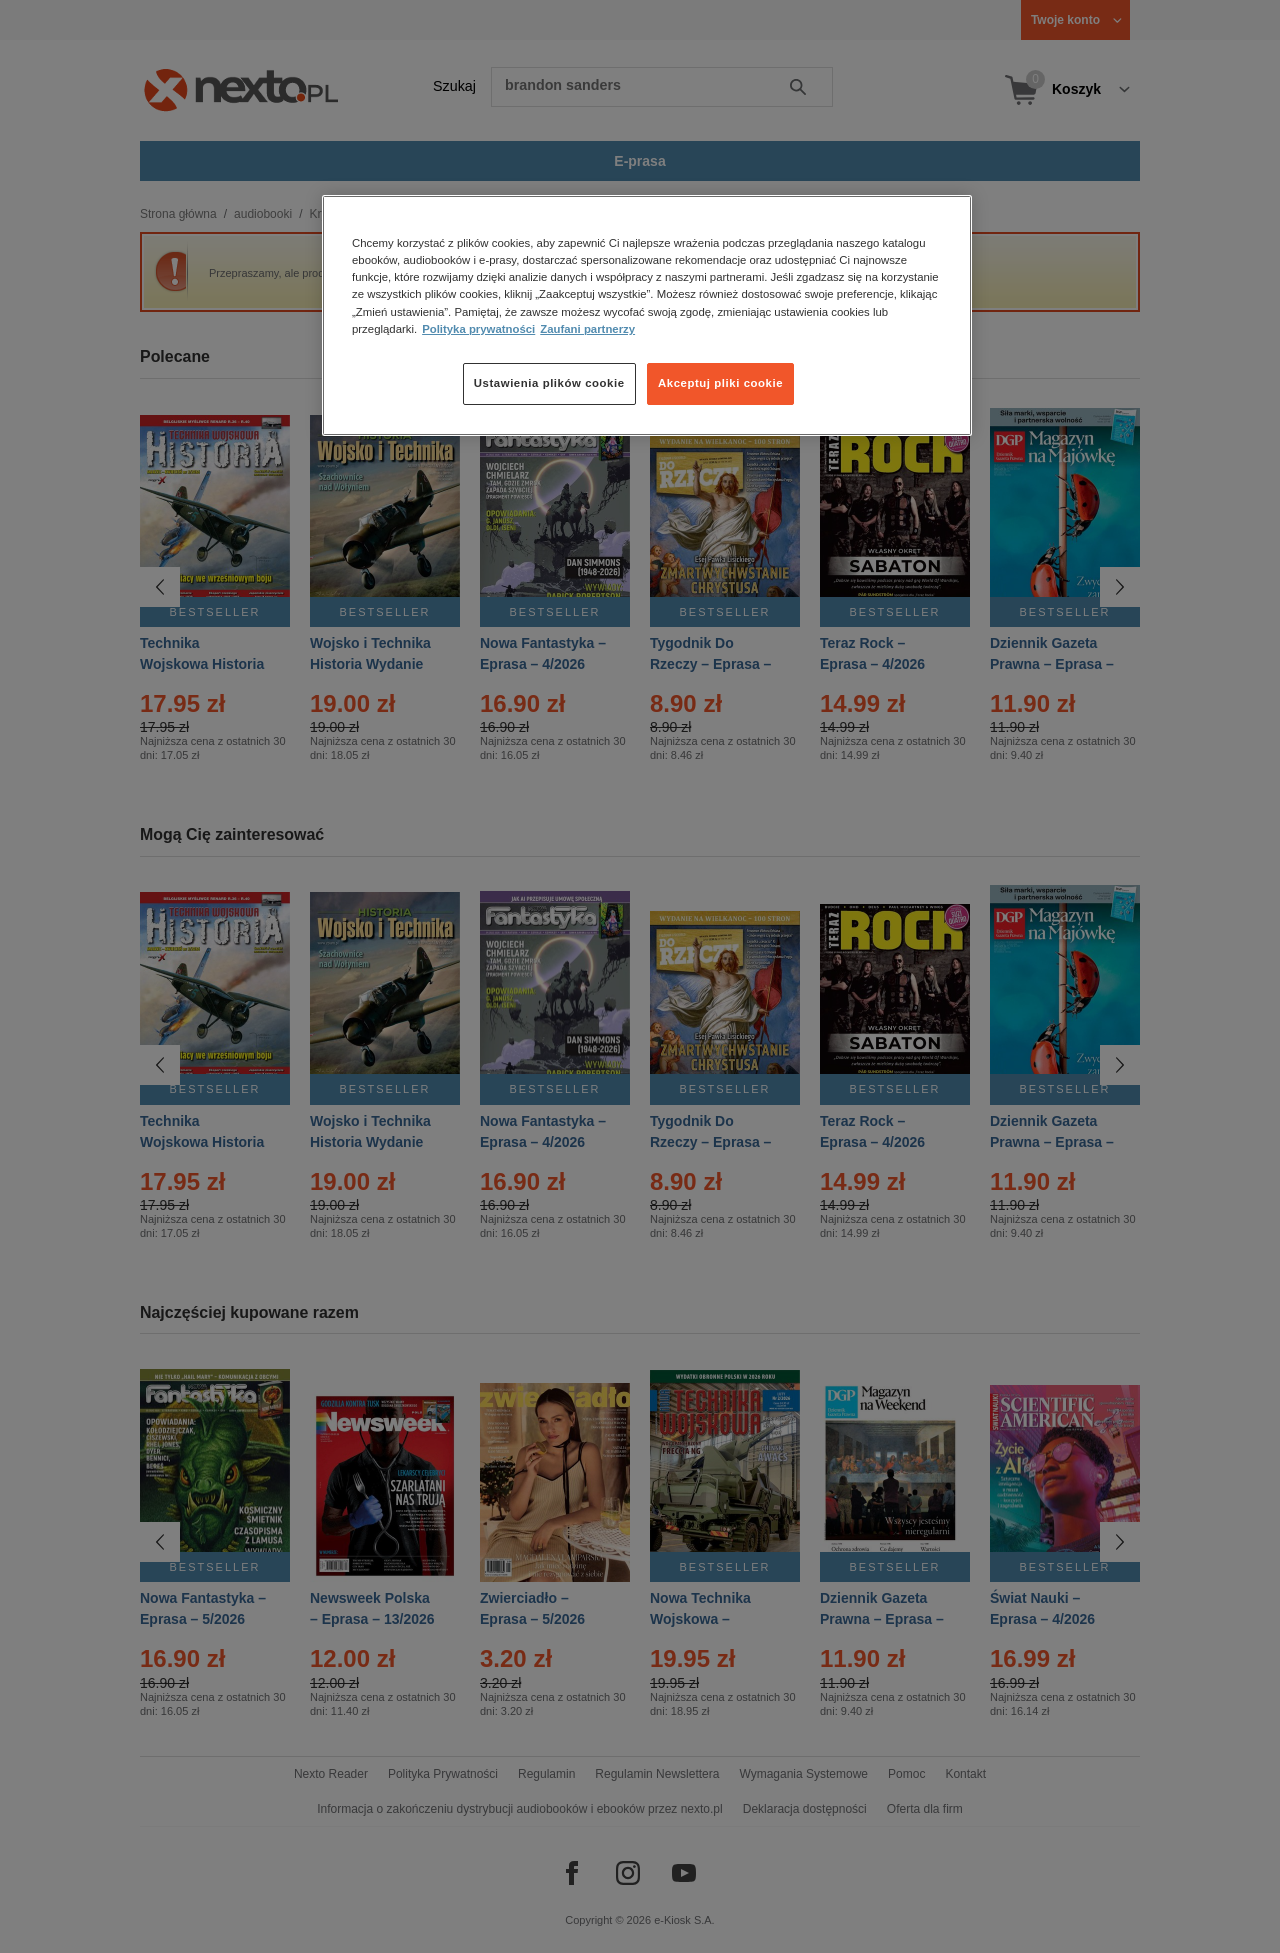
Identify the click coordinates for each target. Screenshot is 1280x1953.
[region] (647, 315)
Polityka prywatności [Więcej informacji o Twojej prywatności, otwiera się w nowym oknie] (478, 329)
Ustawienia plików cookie (549, 383)
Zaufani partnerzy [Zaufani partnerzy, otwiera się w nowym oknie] (587, 329)
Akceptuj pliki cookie (720, 383)
